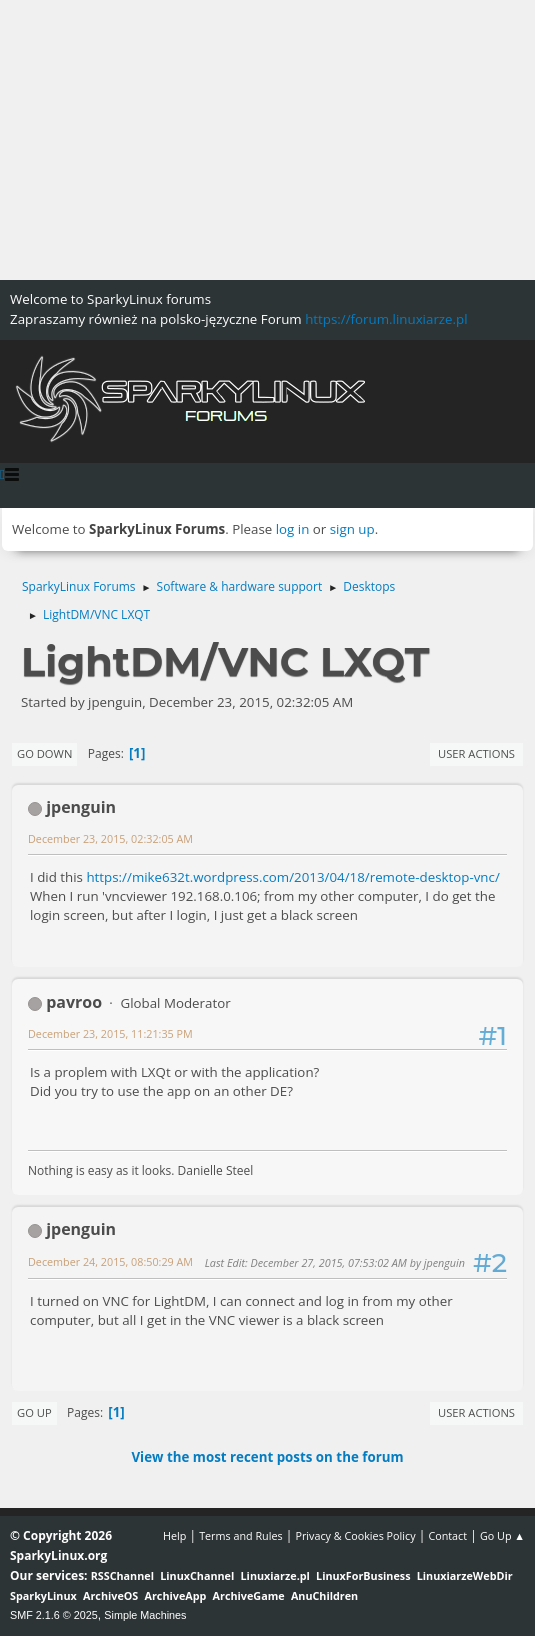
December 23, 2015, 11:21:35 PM (110, 1033)
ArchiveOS (110, 1595)
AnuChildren (324, 1595)
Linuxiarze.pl (275, 1575)
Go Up (34, 1412)
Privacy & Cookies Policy (355, 1535)
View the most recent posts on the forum (267, 1457)
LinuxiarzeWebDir (465, 1575)
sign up (352, 529)
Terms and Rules (241, 1535)
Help (174, 1535)
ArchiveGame (249, 1595)
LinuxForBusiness (363, 1575)
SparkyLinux (43, 1595)
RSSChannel (122, 1575)
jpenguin (81, 807)
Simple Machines (145, 1615)
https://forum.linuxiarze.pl (386, 319)
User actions (476, 753)
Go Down (44, 753)
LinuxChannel (197, 1575)
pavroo (74, 1002)
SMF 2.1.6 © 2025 (54, 1615)
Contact (447, 1535)
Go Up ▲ (502, 1535)
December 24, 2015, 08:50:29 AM (110, 1261)
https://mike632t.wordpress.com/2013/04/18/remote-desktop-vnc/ (292, 877)
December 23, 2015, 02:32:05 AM (110, 838)
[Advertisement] (267, 140)
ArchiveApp (176, 1595)
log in (293, 529)
